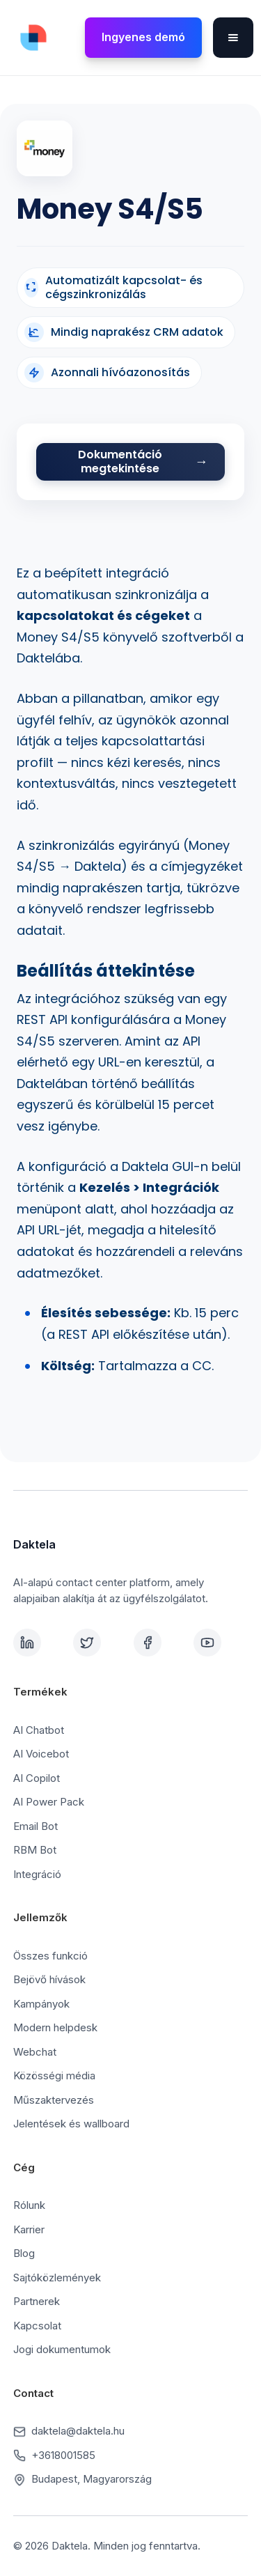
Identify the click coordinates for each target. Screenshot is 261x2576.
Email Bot (35, 1826)
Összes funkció (50, 1955)
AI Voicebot (41, 1753)
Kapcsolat (37, 2325)
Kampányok (41, 2003)
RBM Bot (34, 1849)
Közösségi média (54, 2075)
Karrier (29, 2229)
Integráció (37, 1874)
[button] (233, 37)
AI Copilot (36, 1778)
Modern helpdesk (55, 2027)
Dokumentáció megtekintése (120, 461)
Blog (24, 2253)
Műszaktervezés (53, 2099)
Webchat (34, 2051)
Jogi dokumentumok (62, 2349)
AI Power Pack (48, 1801)
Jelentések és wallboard (71, 2123)
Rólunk (29, 2205)
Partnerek (36, 2301)
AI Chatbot (38, 1730)
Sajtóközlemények (57, 2277)
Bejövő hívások (49, 1979)
